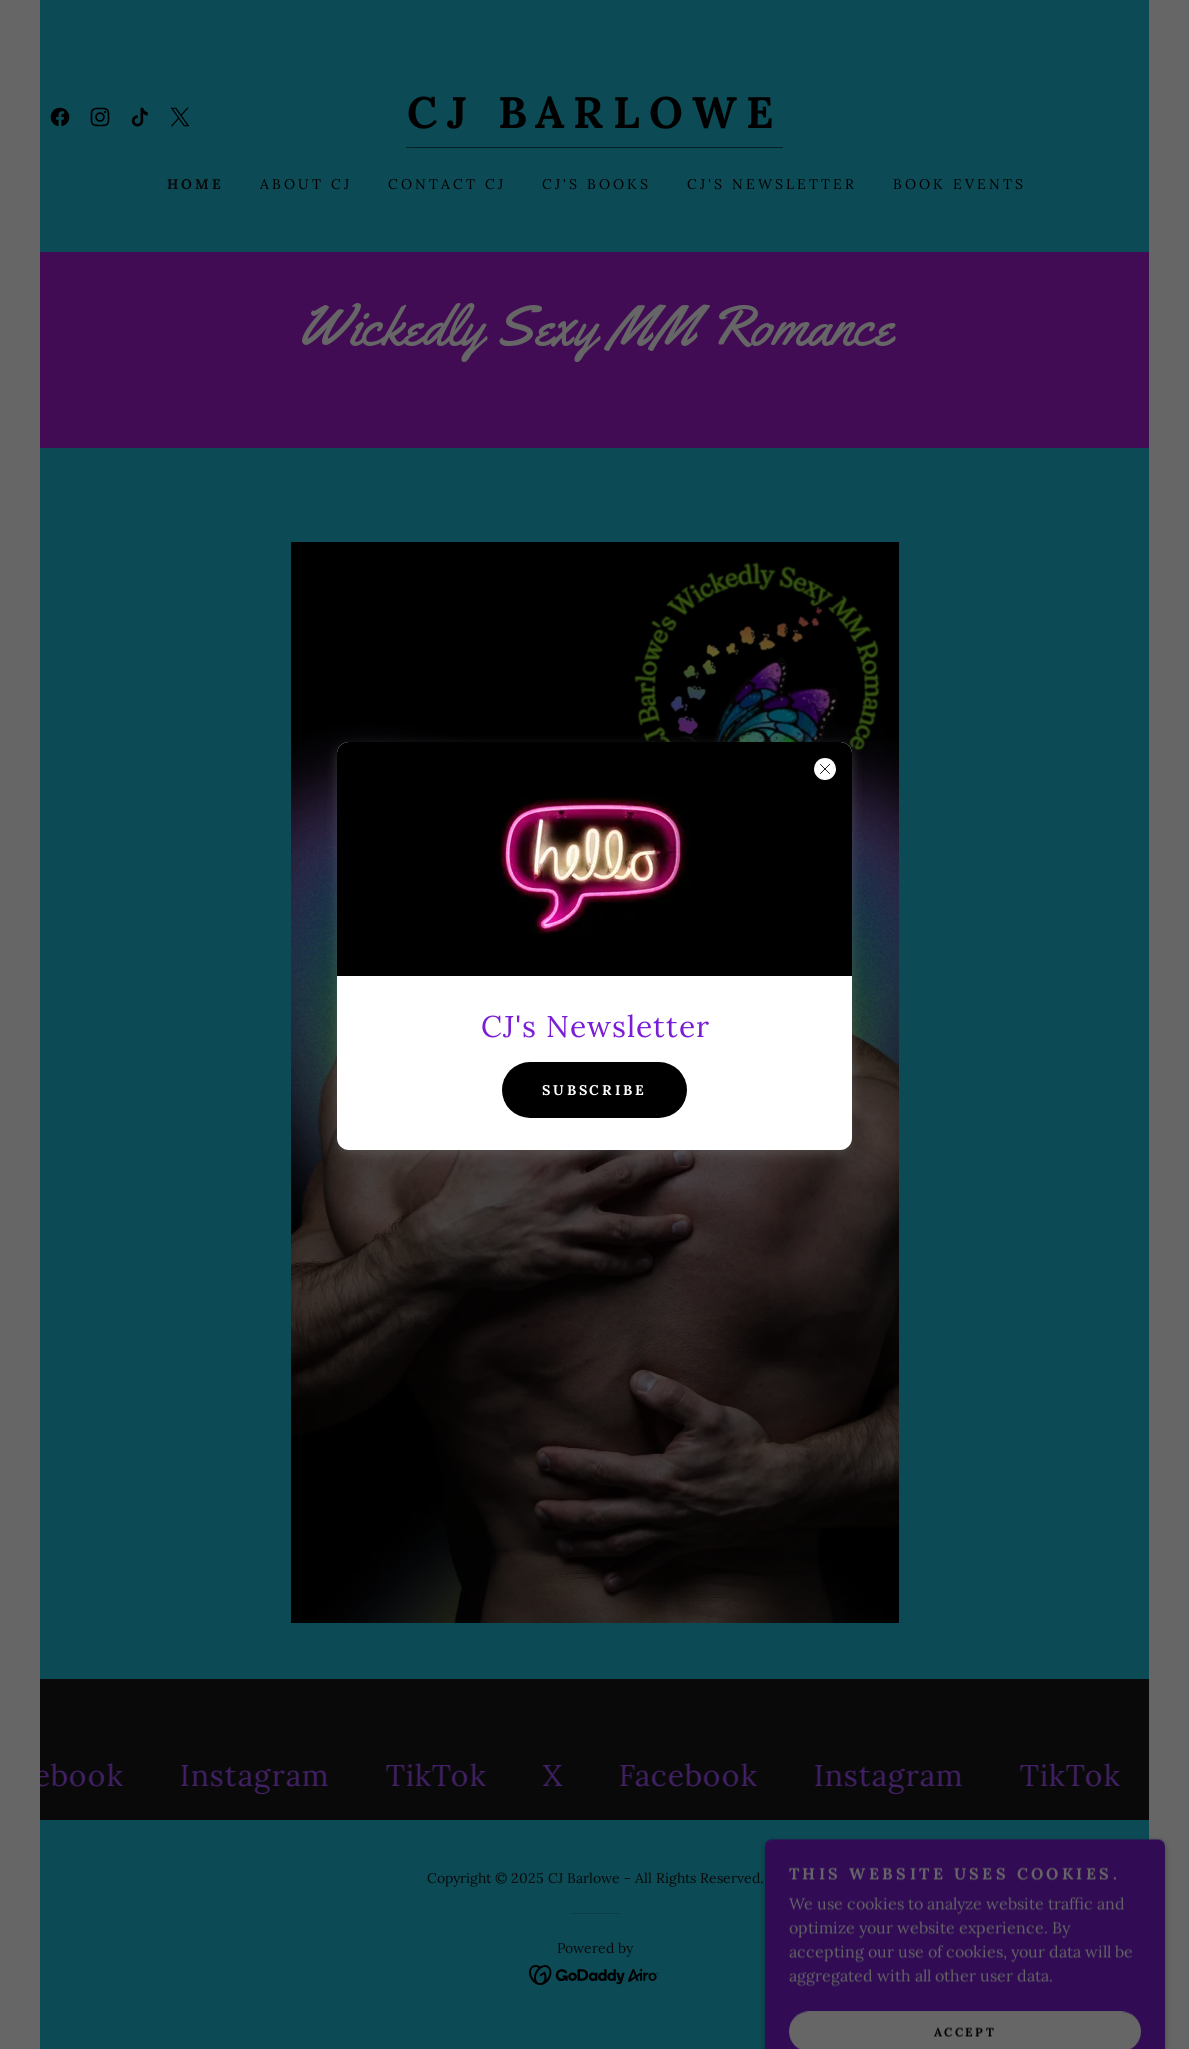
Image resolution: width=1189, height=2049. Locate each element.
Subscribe (595, 1090)
